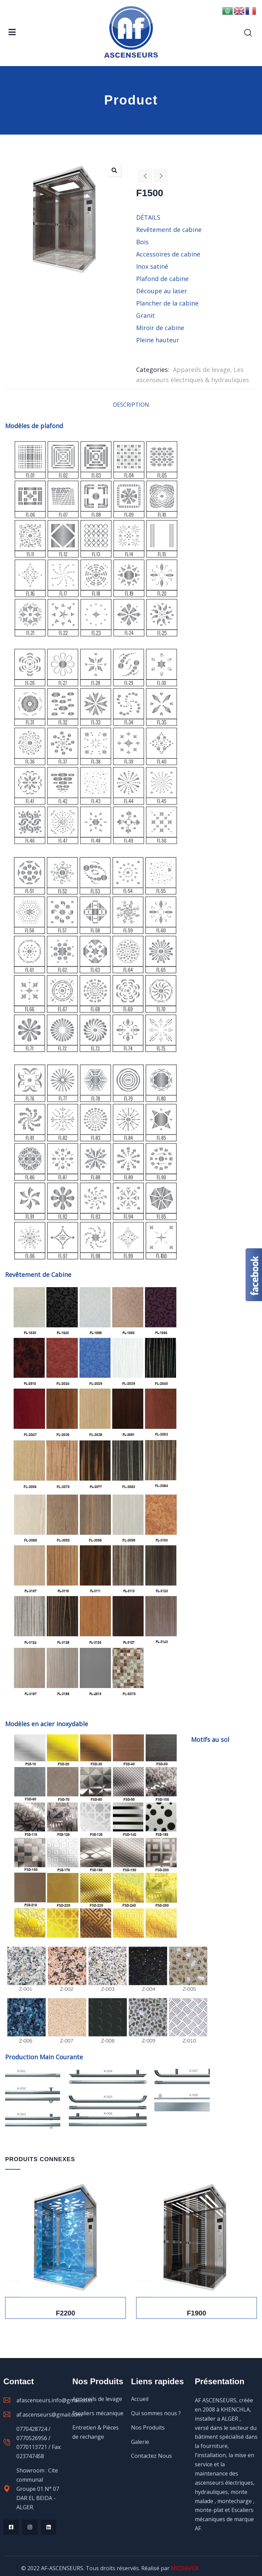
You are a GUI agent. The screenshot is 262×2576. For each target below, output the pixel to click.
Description (131, 404)
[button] (114, 169)
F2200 (65, 2313)
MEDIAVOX (185, 2568)
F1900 (196, 2313)
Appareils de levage (201, 369)
